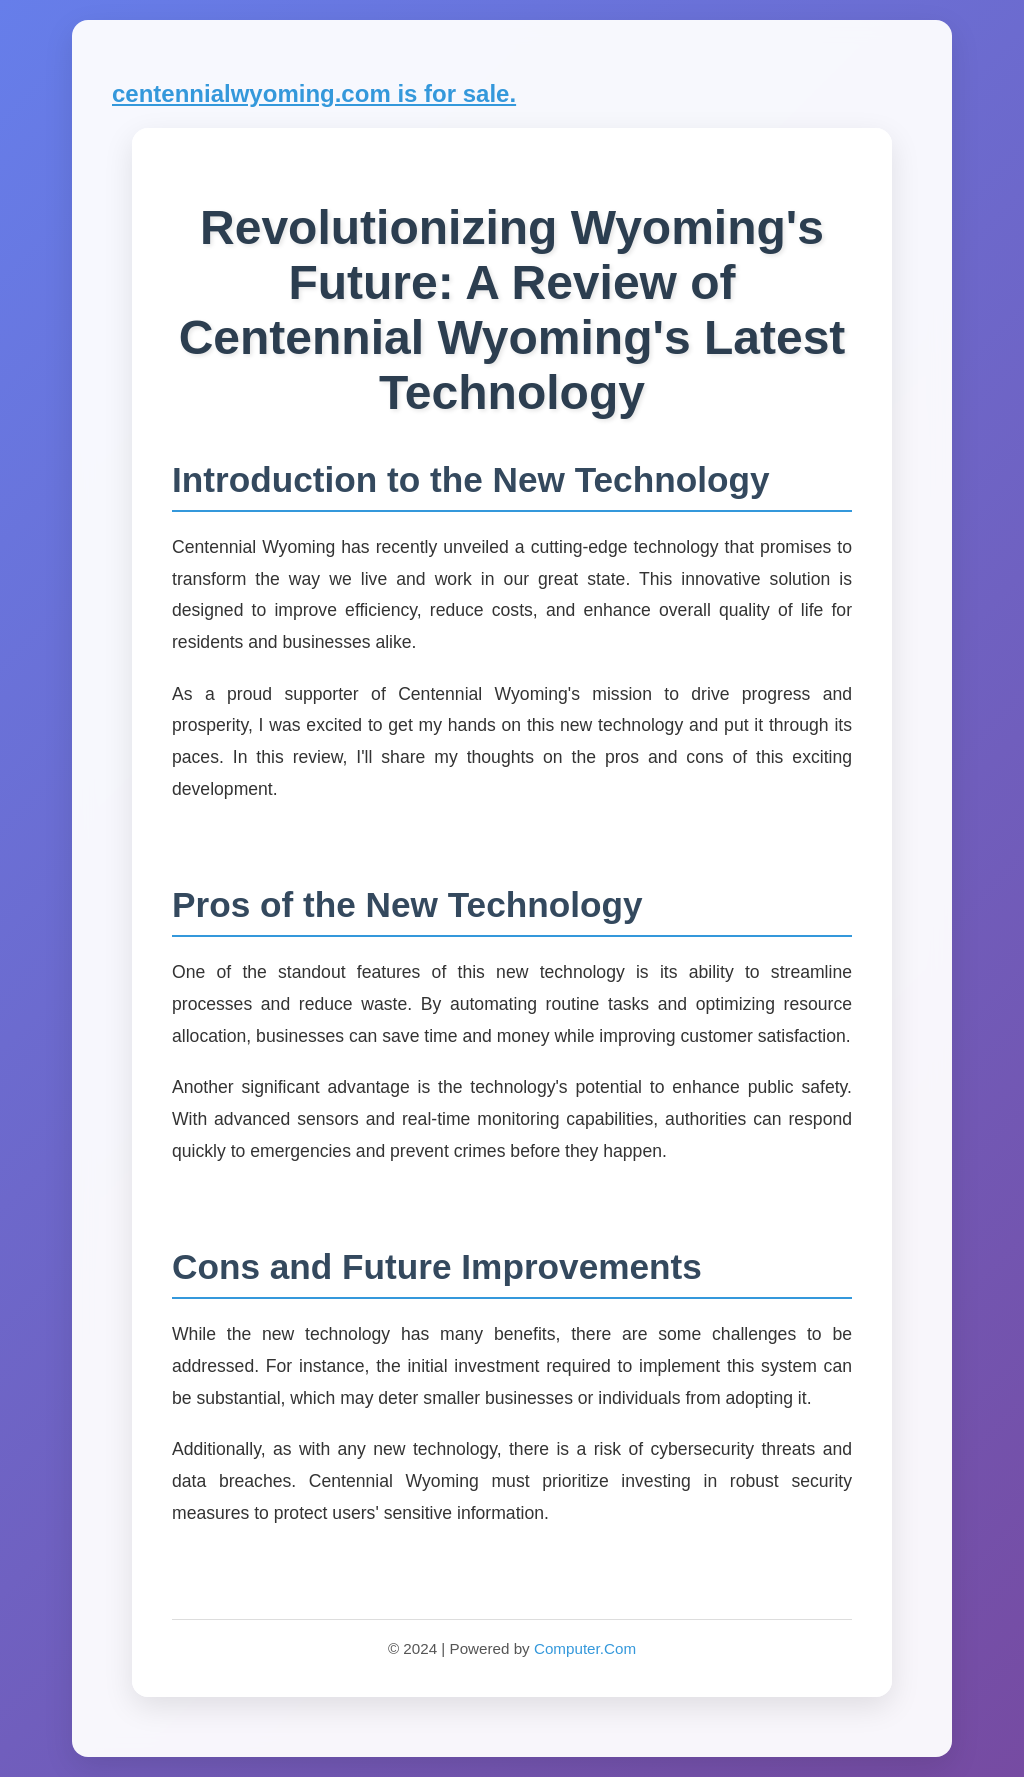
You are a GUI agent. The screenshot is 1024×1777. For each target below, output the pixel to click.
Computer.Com (585, 1648)
